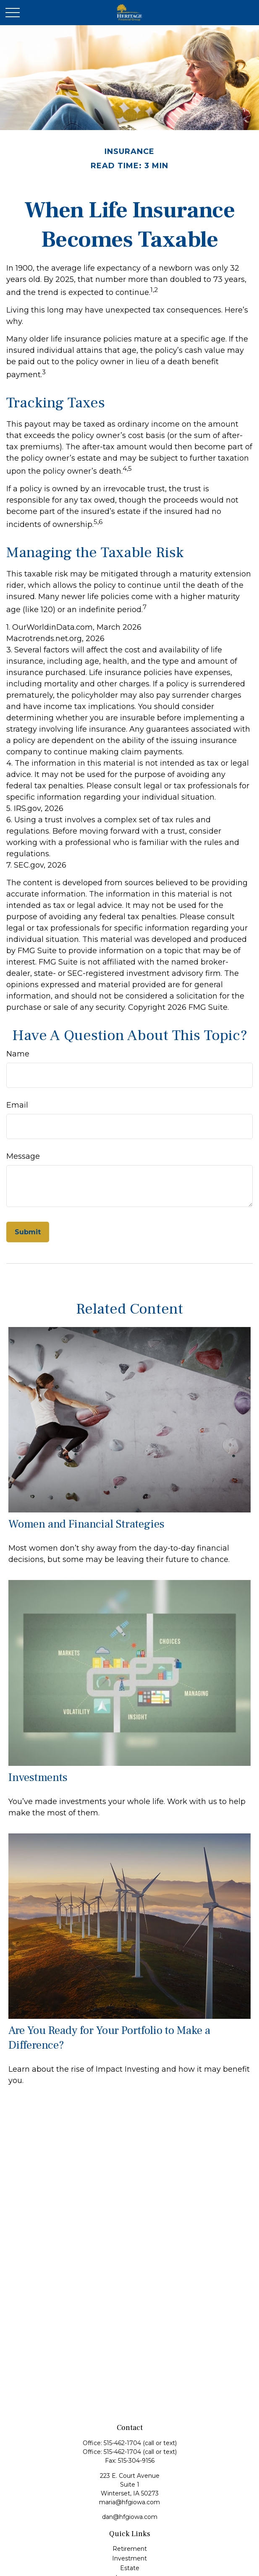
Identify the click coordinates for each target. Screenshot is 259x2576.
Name (17, 1054)
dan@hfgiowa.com (129, 2517)
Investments (38, 1777)
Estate (129, 2568)
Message (23, 1156)
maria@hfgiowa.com (129, 2502)
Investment (129, 2558)
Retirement (129, 2549)
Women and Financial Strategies (86, 1524)
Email (17, 1105)
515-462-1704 (123, 2443)
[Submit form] (27, 1232)
